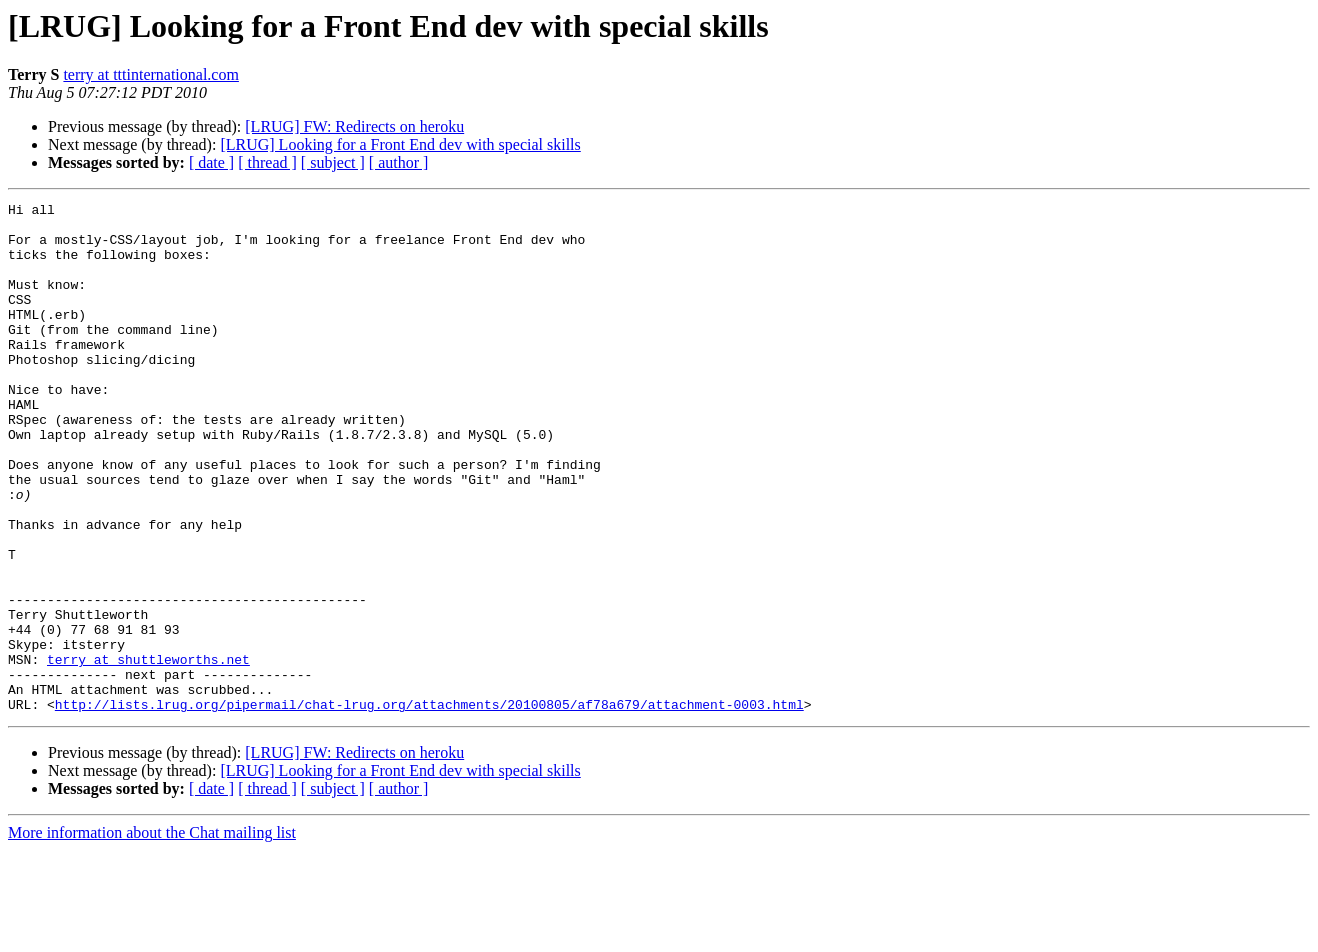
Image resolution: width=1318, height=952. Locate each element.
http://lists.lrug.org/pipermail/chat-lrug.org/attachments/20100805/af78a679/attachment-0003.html (429, 806)
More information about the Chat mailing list (152, 934)
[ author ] (399, 162)
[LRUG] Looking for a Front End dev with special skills (400, 144)
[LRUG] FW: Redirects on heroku (354, 126)
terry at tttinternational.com (151, 74)
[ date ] (211, 162)
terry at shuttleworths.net (148, 752)
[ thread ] (267, 162)
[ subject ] (333, 162)
